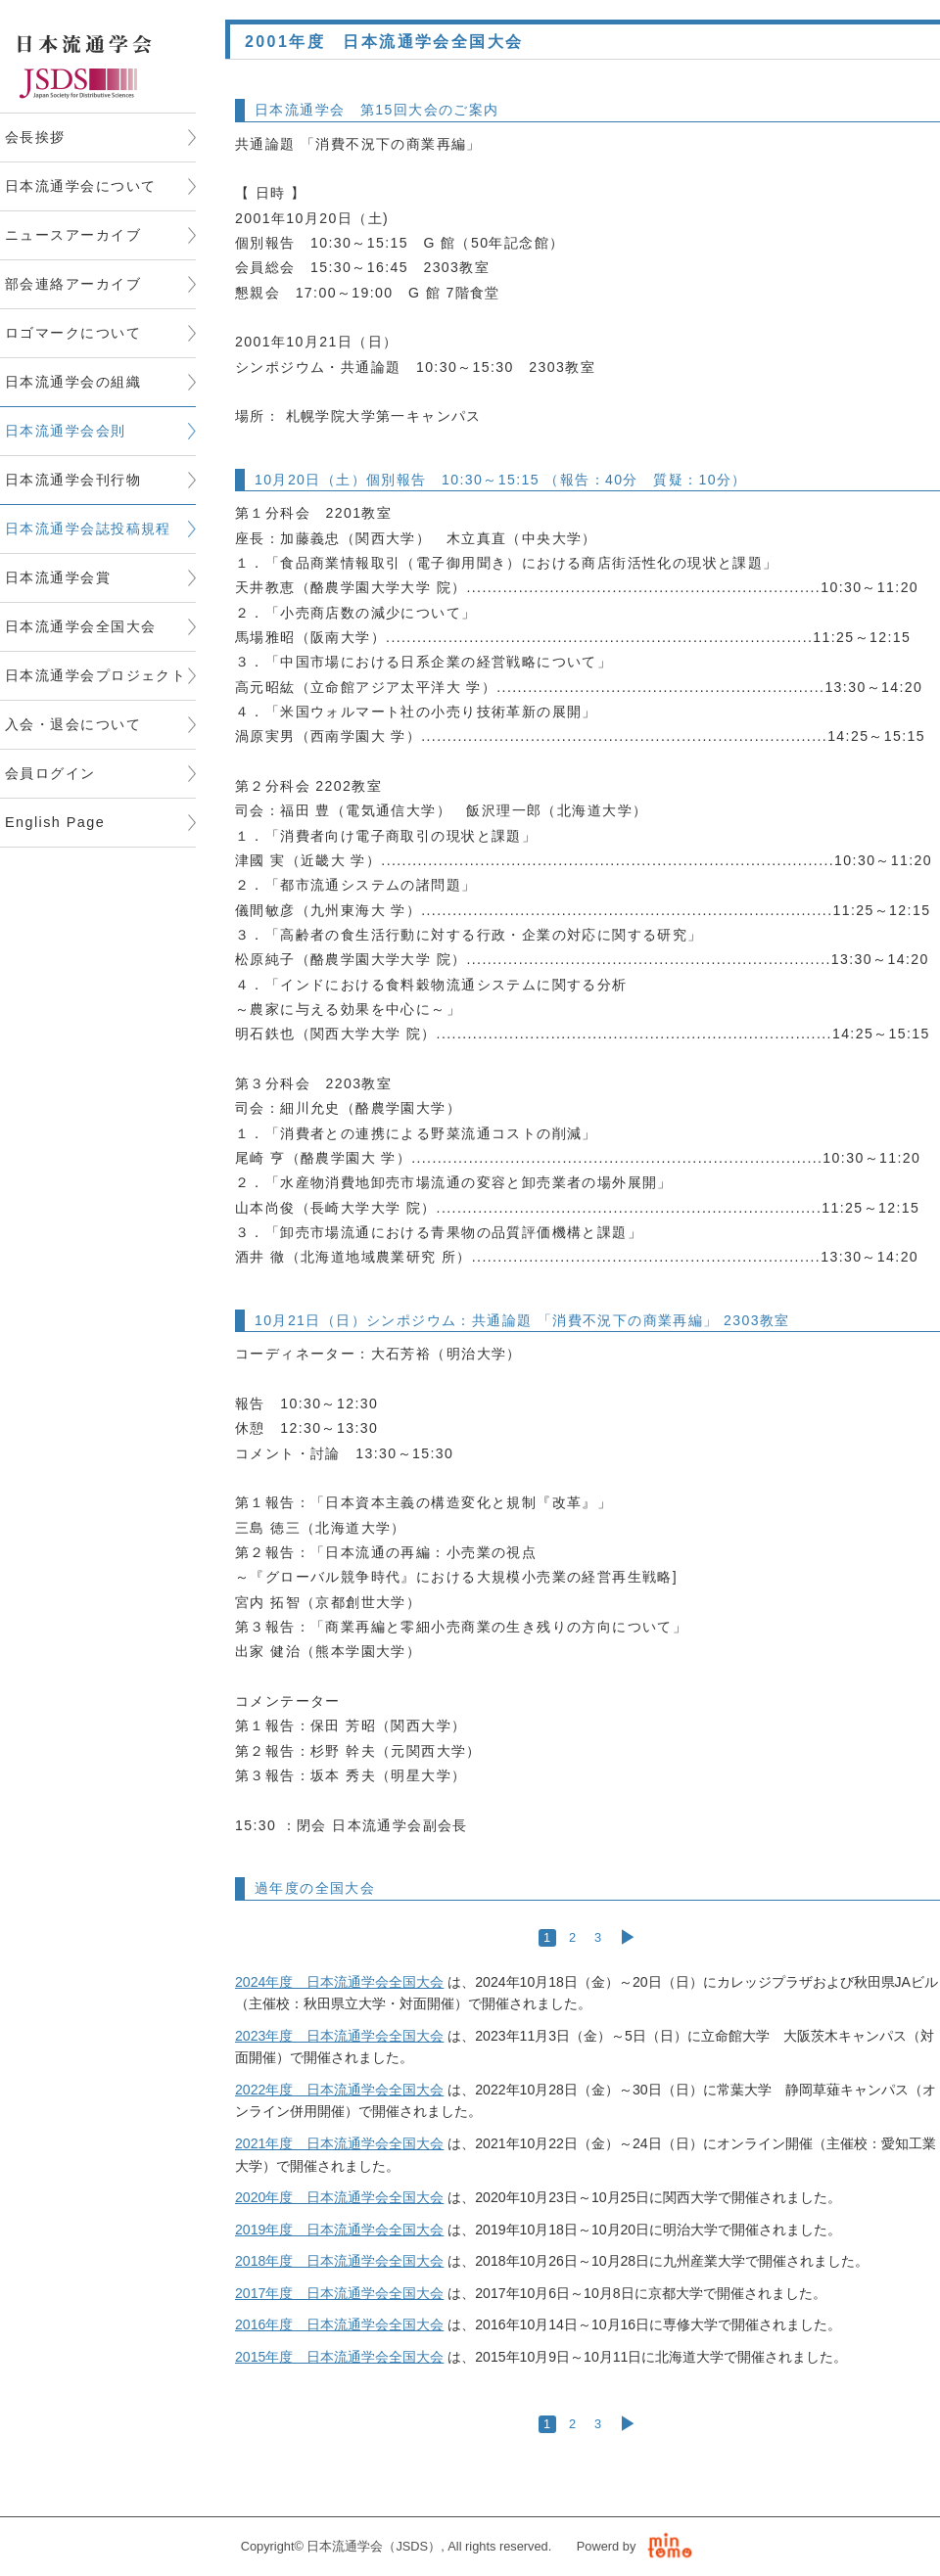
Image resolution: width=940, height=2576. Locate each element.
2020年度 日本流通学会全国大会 (339, 2197)
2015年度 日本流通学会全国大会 (339, 2357)
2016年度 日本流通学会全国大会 (339, 2324)
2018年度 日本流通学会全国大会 (339, 2261)
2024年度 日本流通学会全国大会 (339, 1982)
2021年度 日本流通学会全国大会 (339, 2143)
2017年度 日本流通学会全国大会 (339, 2293)
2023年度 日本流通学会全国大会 (339, 2036)
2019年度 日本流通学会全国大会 (339, 2229)
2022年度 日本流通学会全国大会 (339, 2089)
